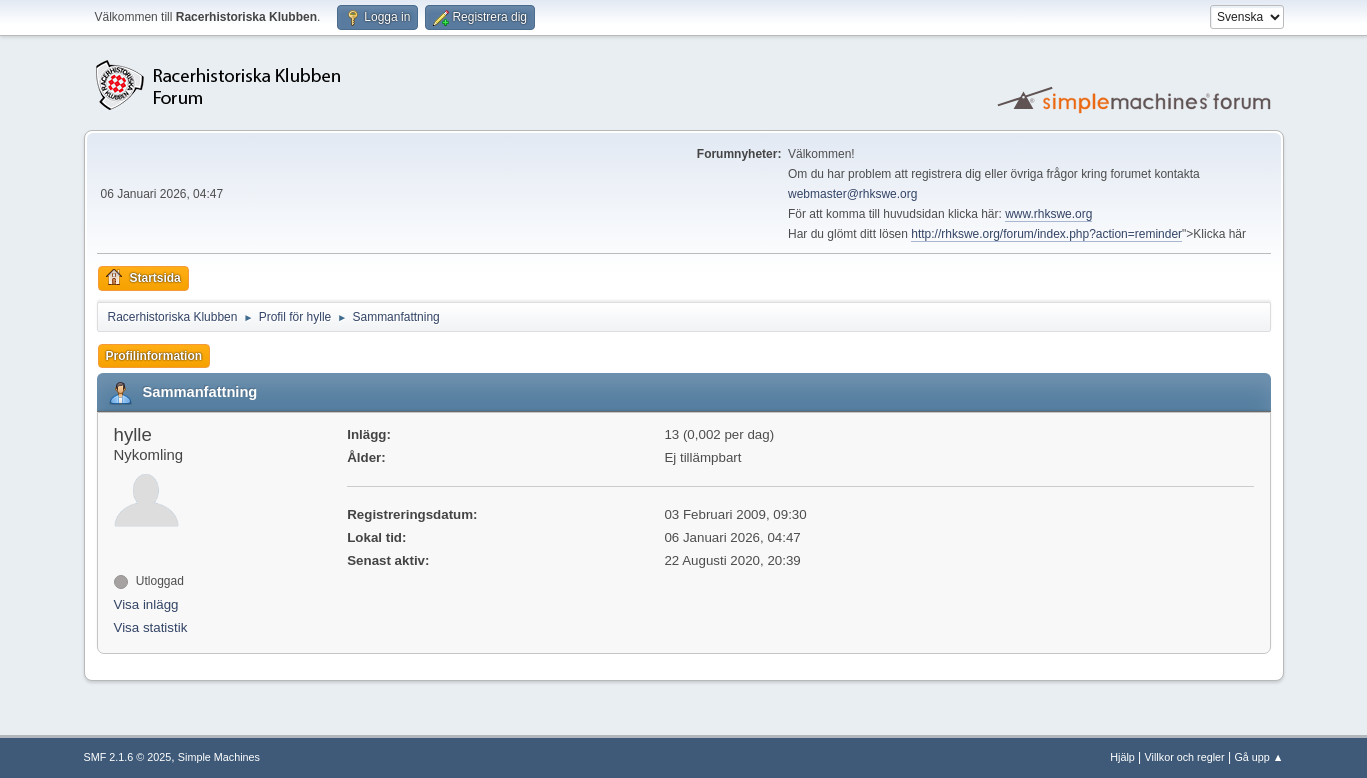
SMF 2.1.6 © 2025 (128, 757)
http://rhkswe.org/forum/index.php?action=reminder (1046, 234)
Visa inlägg (146, 604)
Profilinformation (154, 356)
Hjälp (1122, 757)
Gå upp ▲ (1258, 757)
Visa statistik (151, 627)
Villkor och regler (1185, 757)
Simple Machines (219, 757)
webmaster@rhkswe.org (852, 194)
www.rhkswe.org (1048, 214)
